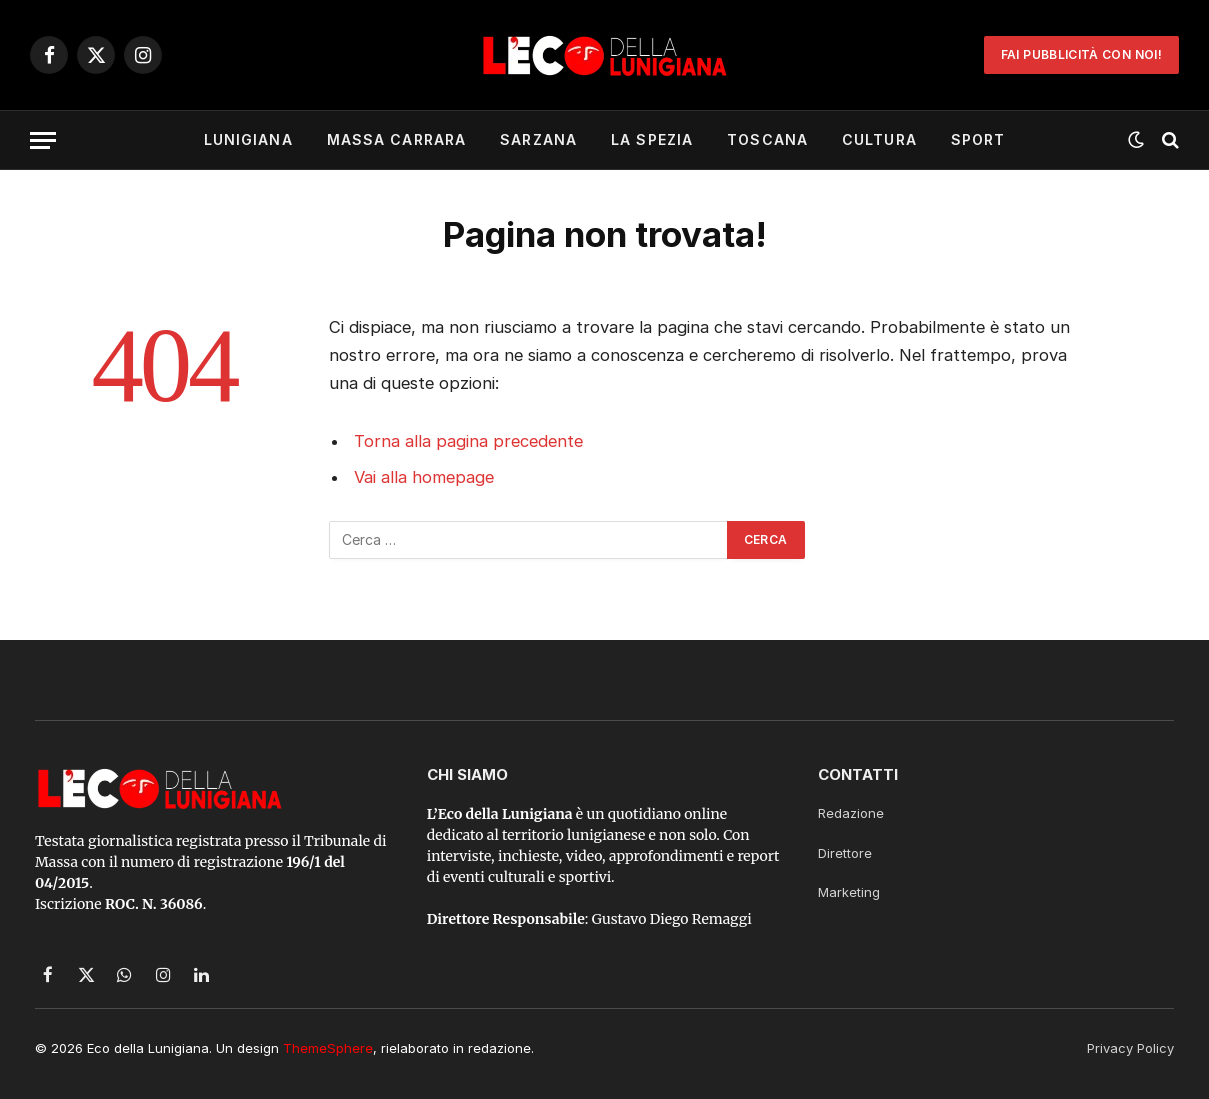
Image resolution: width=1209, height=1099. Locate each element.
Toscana (767, 139)
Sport (978, 139)
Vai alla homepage (424, 477)
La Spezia (652, 139)
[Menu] (43, 140)
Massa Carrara (397, 139)
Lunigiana (248, 139)
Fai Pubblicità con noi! (1081, 54)
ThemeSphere (328, 1048)
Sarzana (538, 139)
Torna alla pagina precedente (468, 441)
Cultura (879, 139)
